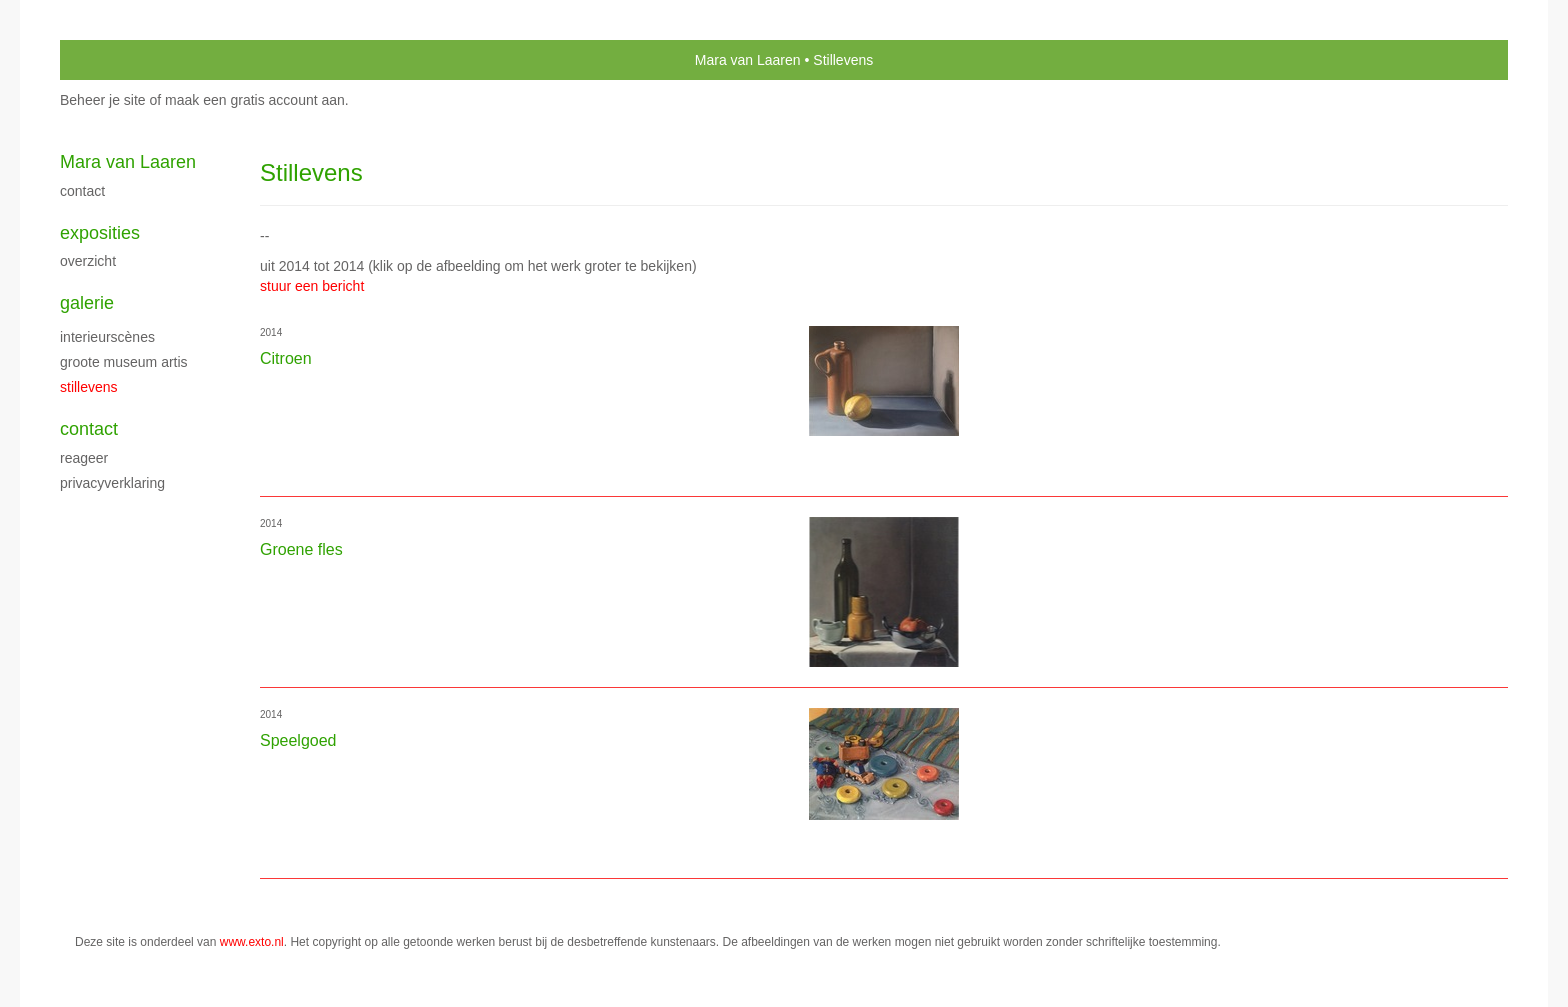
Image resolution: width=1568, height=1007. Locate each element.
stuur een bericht (312, 286)
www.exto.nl (252, 942)
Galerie (87, 303)
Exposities (100, 233)
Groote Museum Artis (124, 362)
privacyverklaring (112, 483)
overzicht (88, 261)
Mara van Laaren (748, 60)
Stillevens (89, 387)
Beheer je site (103, 100)
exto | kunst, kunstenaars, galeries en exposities (116, 60)
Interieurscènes (107, 337)
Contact (82, 191)
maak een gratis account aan (255, 100)
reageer (84, 458)
